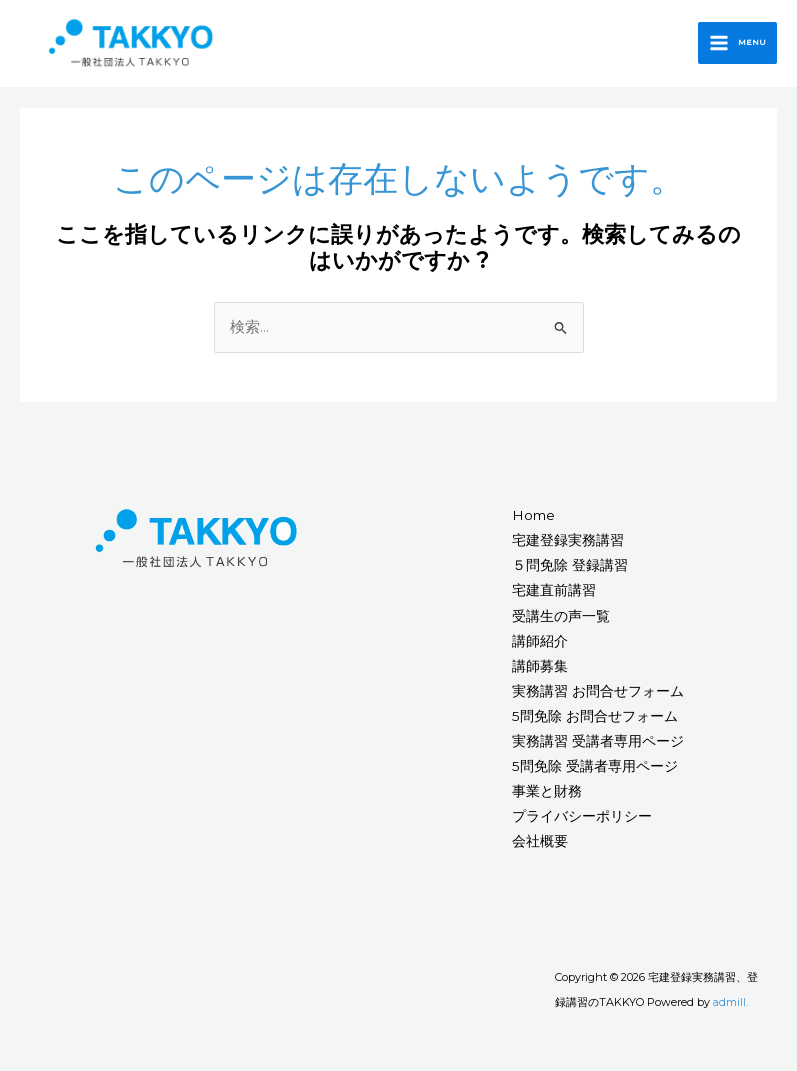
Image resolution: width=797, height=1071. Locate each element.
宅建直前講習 (554, 597)
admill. (730, 1008)
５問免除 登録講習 (570, 572)
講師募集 (540, 672)
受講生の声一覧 (561, 622)
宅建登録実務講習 (568, 546)
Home (533, 521)
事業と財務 (547, 797)
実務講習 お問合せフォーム (598, 697)
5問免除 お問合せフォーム (595, 722)
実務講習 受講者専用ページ (598, 747)
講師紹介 (540, 647)
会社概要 (540, 848)
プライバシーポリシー (582, 822)
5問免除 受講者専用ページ (595, 772)
